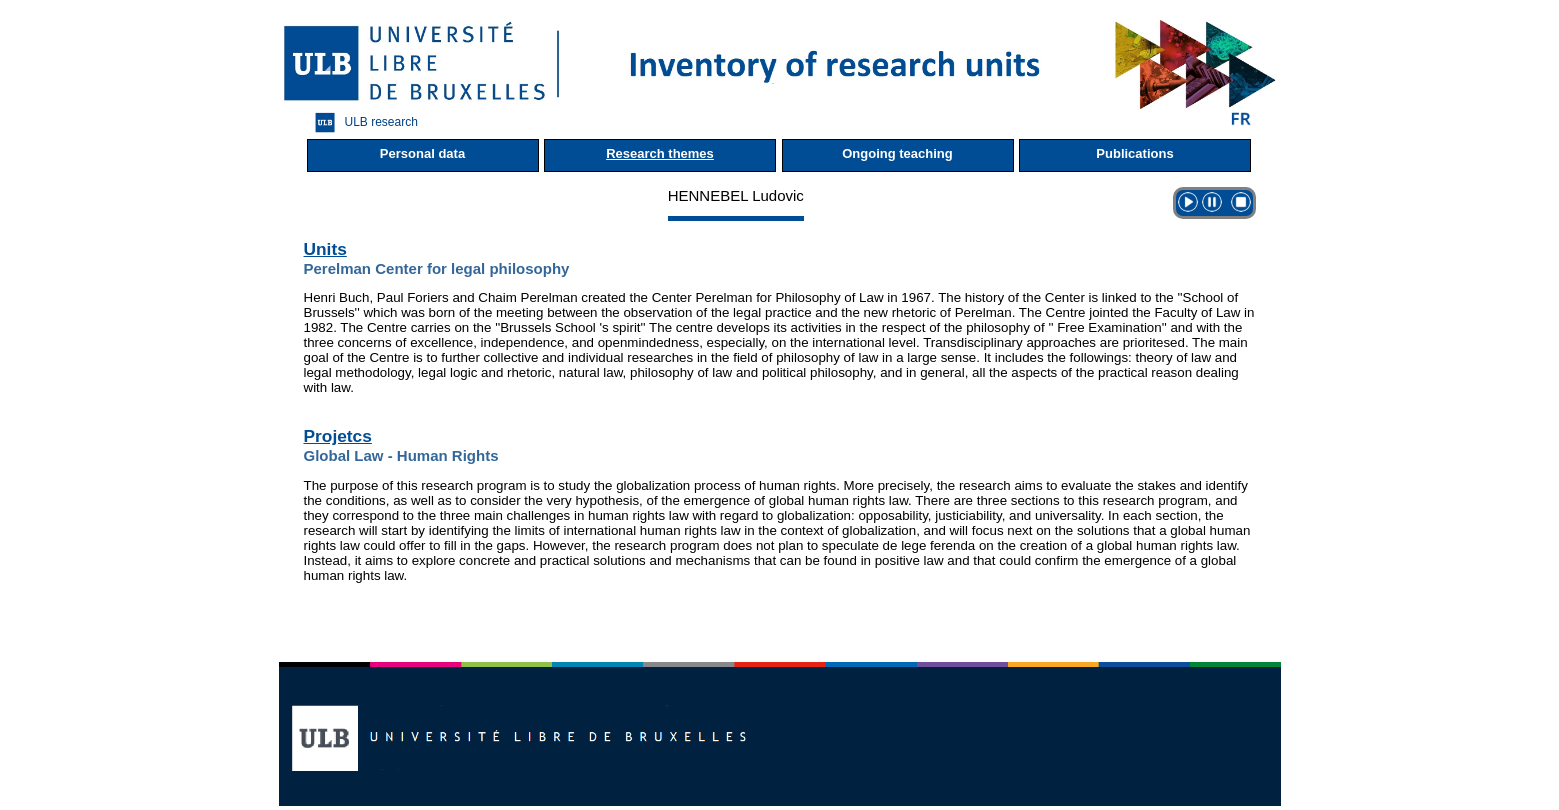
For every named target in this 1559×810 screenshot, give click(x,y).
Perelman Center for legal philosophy (437, 268)
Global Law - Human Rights (401, 455)
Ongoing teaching (897, 153)
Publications (1134, 153)
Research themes (660, 153)
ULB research (361, 122)
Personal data (422, 153)
